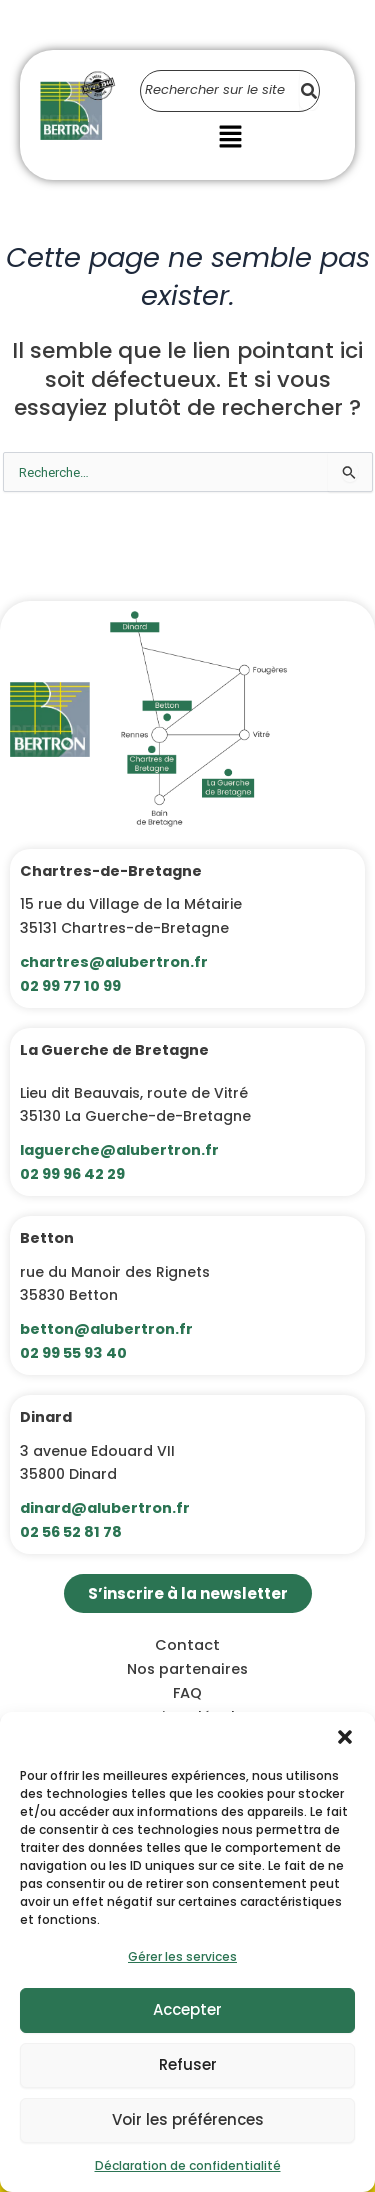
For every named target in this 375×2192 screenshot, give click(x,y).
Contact (187, 1645)
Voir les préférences (188, 2119)
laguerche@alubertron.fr (119, 1150)
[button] (345, 1737)
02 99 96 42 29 (72, 1174)
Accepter (187, 2009)
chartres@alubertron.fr (114, 962)
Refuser (188, 2064)
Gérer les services (182, 1956)
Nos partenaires (187, 1669)
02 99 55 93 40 (73, 1353)
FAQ (187, 1693)
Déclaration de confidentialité (188, 2165)
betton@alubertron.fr (106, 1329)
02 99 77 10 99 (70, 986)
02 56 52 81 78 (71, 1532)
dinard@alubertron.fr (105, 1508)
